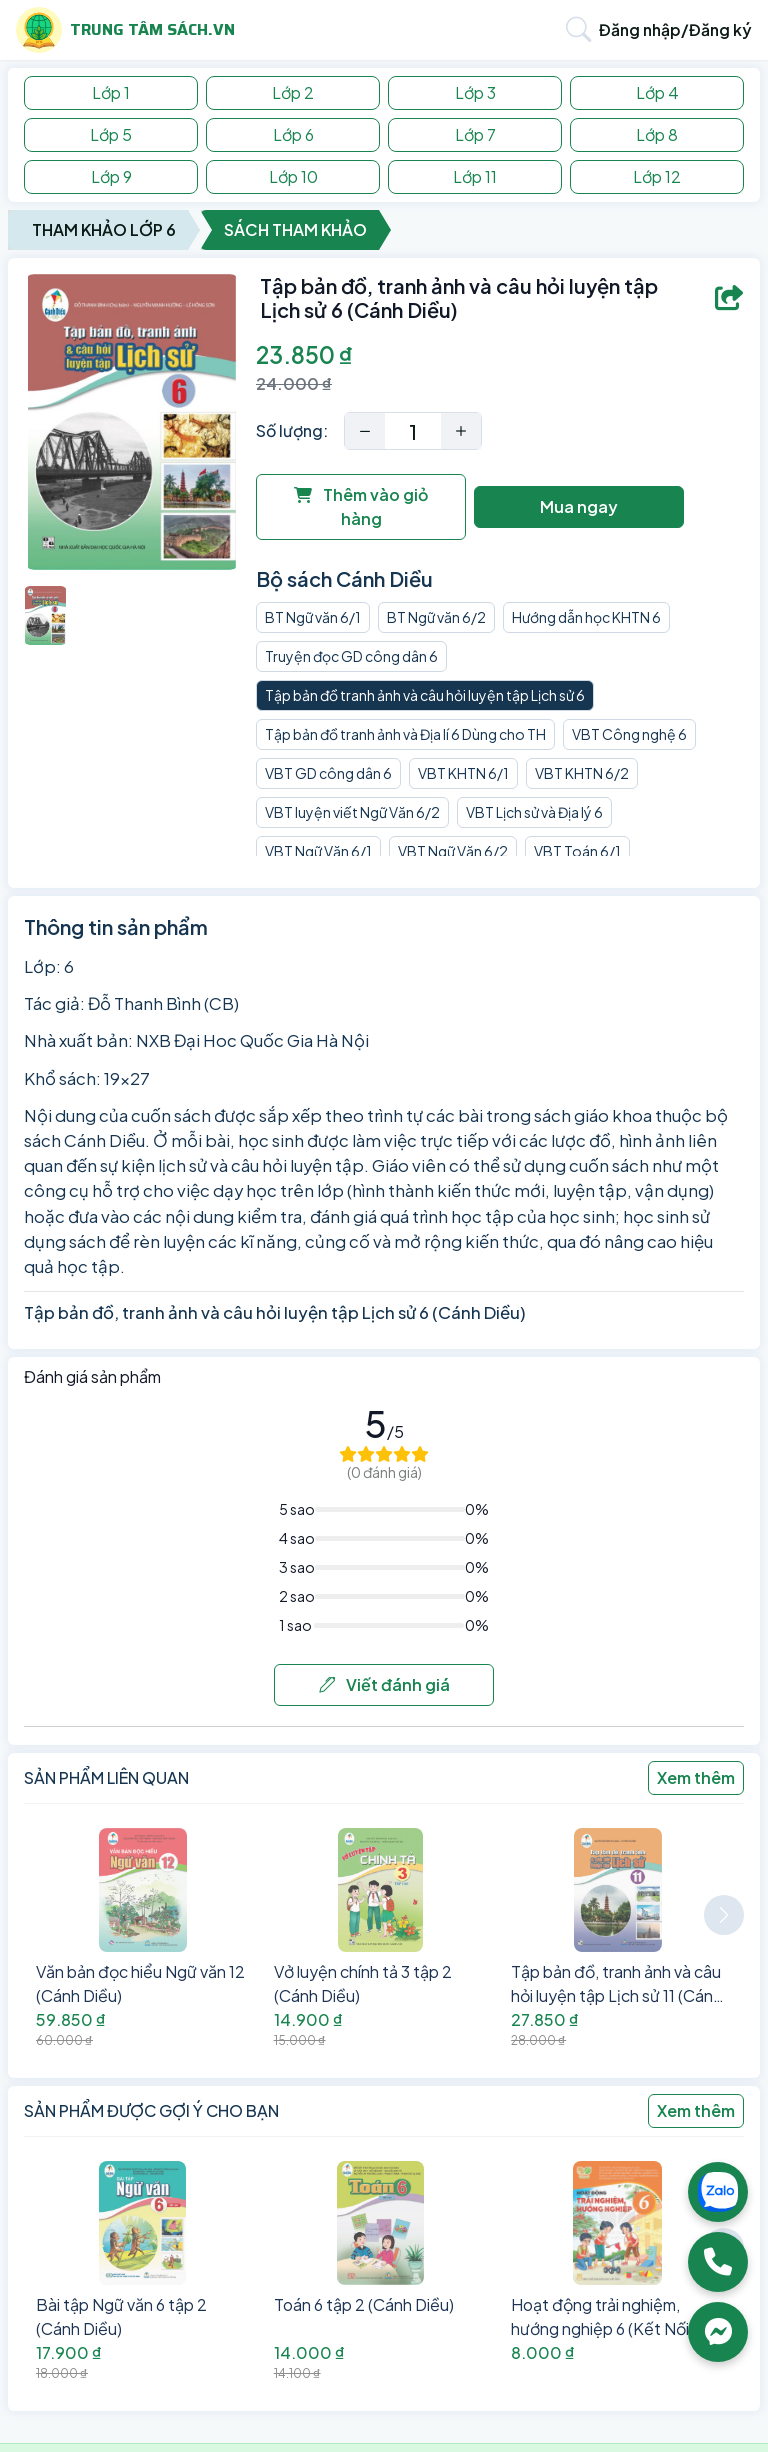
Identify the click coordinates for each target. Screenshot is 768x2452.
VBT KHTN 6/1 (463, 773)
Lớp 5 (111, 134)
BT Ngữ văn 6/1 (313, 617)
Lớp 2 (293, 92)
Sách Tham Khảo (295, 229)
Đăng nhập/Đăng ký (675, 29)
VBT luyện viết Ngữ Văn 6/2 (352, 812)
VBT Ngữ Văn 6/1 (318, 851)
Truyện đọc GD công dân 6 (351, 656)
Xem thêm (696, 1777)
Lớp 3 (475, 92)
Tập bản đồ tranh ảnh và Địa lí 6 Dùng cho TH (405, 734)
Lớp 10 (293, 176)
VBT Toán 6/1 (577, 851)
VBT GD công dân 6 (328, 773)
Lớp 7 (475, 134)
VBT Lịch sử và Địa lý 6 (534, 812)
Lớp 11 (475, 176)
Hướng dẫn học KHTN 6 (586, 617)
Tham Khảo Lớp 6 (104, 229)
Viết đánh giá (384, 1684)
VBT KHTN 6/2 (582, 773)
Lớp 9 (111, 176)
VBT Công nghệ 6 (629, 734)
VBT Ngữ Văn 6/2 (453, 851)
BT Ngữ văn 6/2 (436, 617)
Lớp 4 (657, 92)
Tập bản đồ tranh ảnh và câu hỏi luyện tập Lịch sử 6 (425, 695)
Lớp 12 (657, 176)
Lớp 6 (293, 134)
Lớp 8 (657, 134)
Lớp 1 (111, 92)
